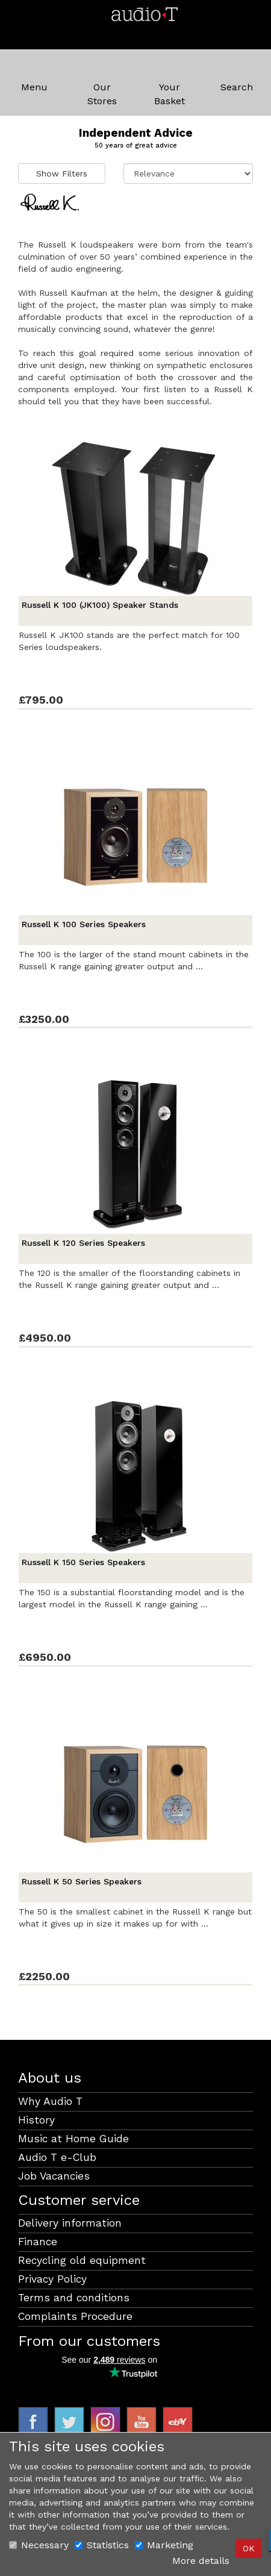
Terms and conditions (73, 2298)
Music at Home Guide (73, 2139)
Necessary (39, 2545)
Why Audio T (50, 2101)
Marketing (164, 2545)
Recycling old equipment (82, 2260)
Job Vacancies (54, 2176)
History (36, 2120)
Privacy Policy (52, 2279)
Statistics (102, 2545)
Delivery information (70, 2223)
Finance (37, 2242)
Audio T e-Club (57, 2157)
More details (200, 2560)
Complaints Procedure (75, 2316)
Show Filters (61, 173)
